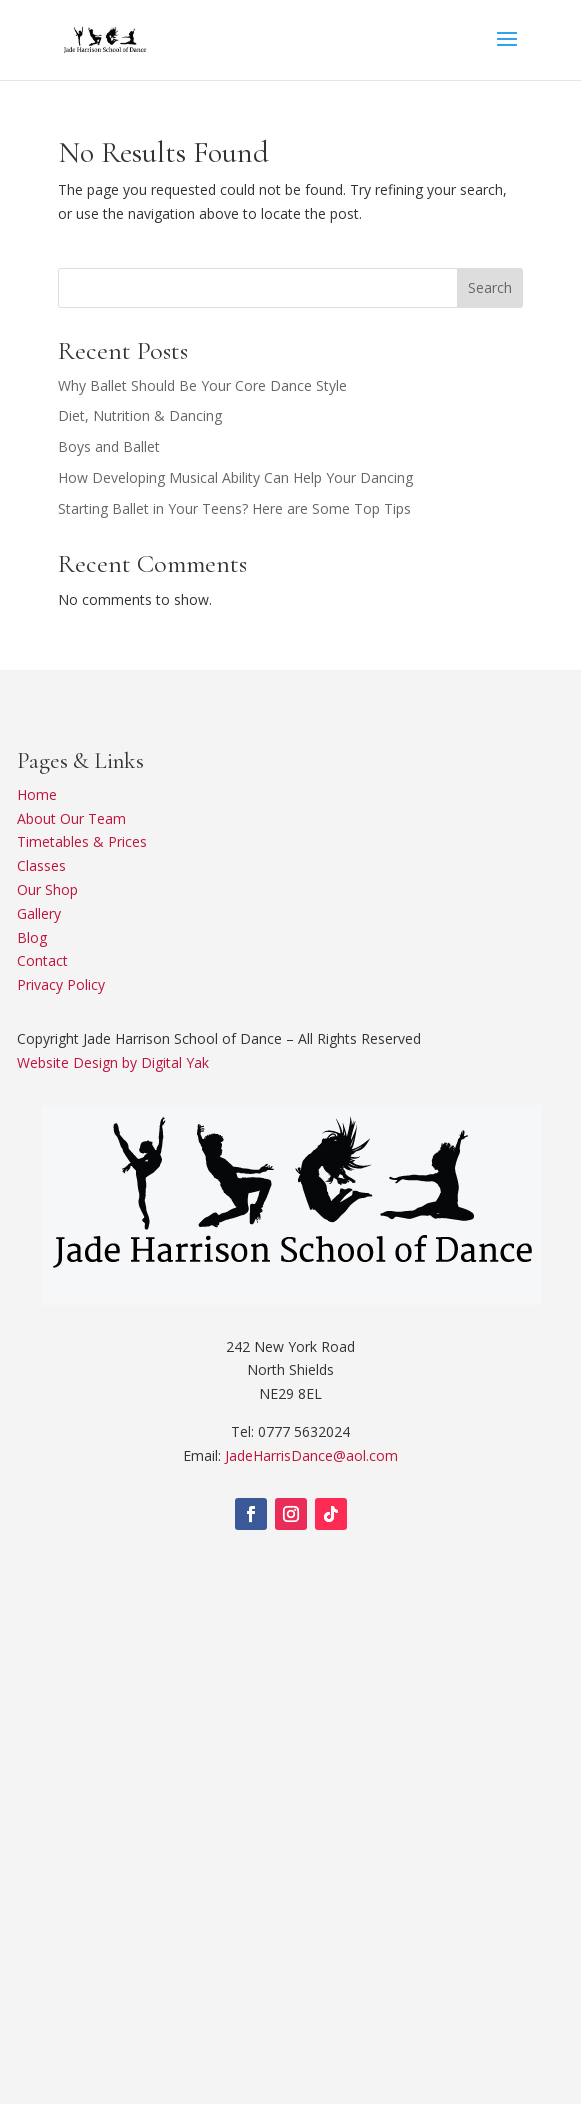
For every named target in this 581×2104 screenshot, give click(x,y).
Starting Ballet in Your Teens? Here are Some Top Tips (234, 508)
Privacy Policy (61, 984)
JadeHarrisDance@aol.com (311, 1455)
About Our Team (71, 818)
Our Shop (47, 889)
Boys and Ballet (109, 446)
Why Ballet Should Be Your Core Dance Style (202, 385)
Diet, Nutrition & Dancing (140, 415)
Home (37, 794)
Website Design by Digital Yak (113, 1062)
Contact (42, 960)
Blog (32, 937)
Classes (41, 865)
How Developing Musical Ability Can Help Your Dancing (235, 477)
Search (490, 287)
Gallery (39, 913)
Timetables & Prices (82, 841)
